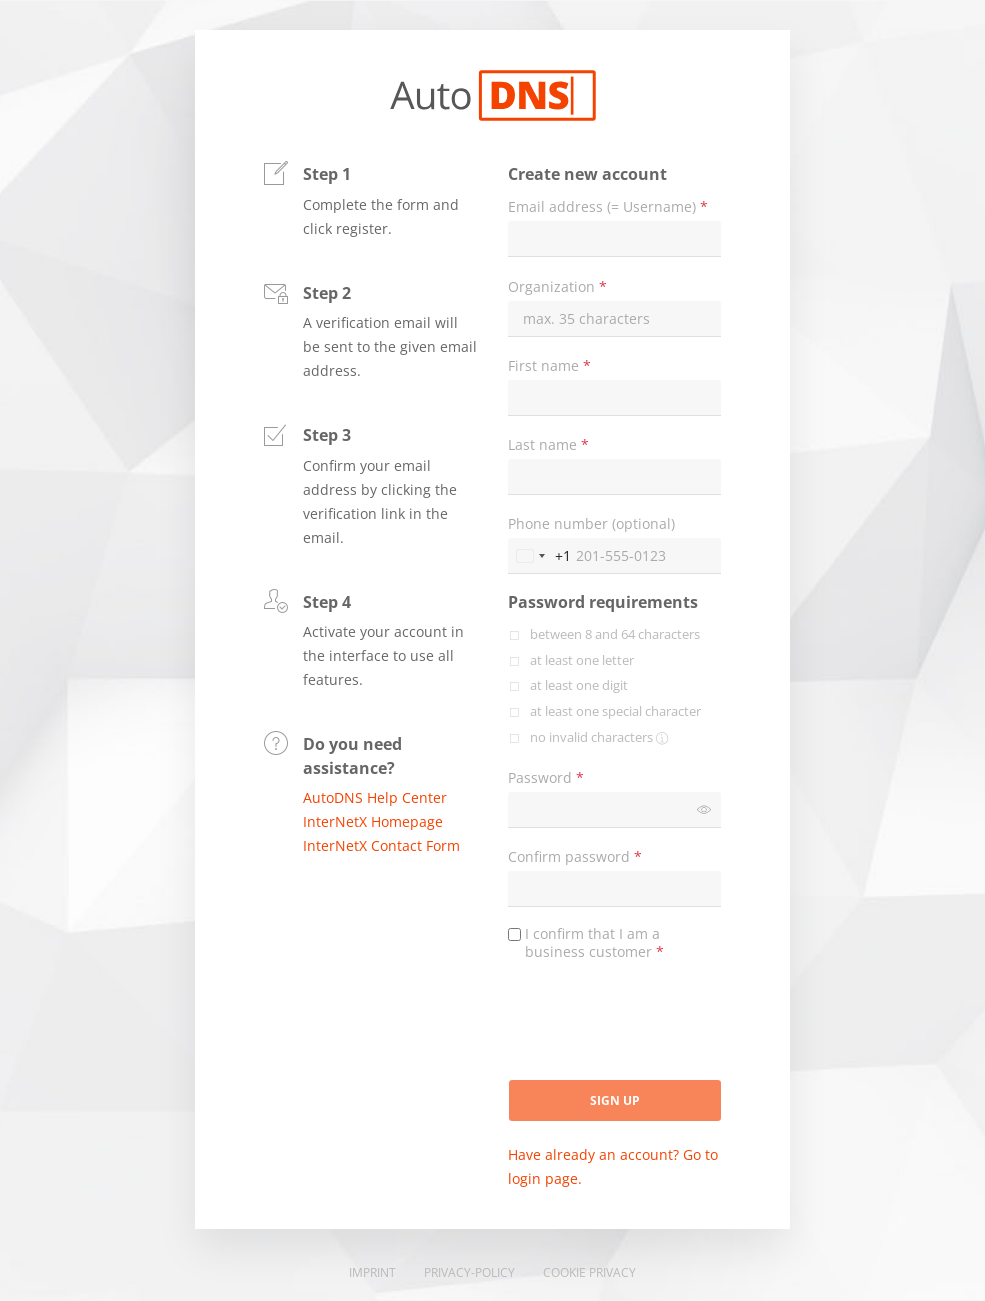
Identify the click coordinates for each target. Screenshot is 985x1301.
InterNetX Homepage (373, 821)
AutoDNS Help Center (375, 797)
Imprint (372, 1272)
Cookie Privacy (589, 1272)
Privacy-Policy (469, 1272)
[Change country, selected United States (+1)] (540, 556)
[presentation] (660, 1028)
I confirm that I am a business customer (594, 943)
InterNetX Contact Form (381, 845)
